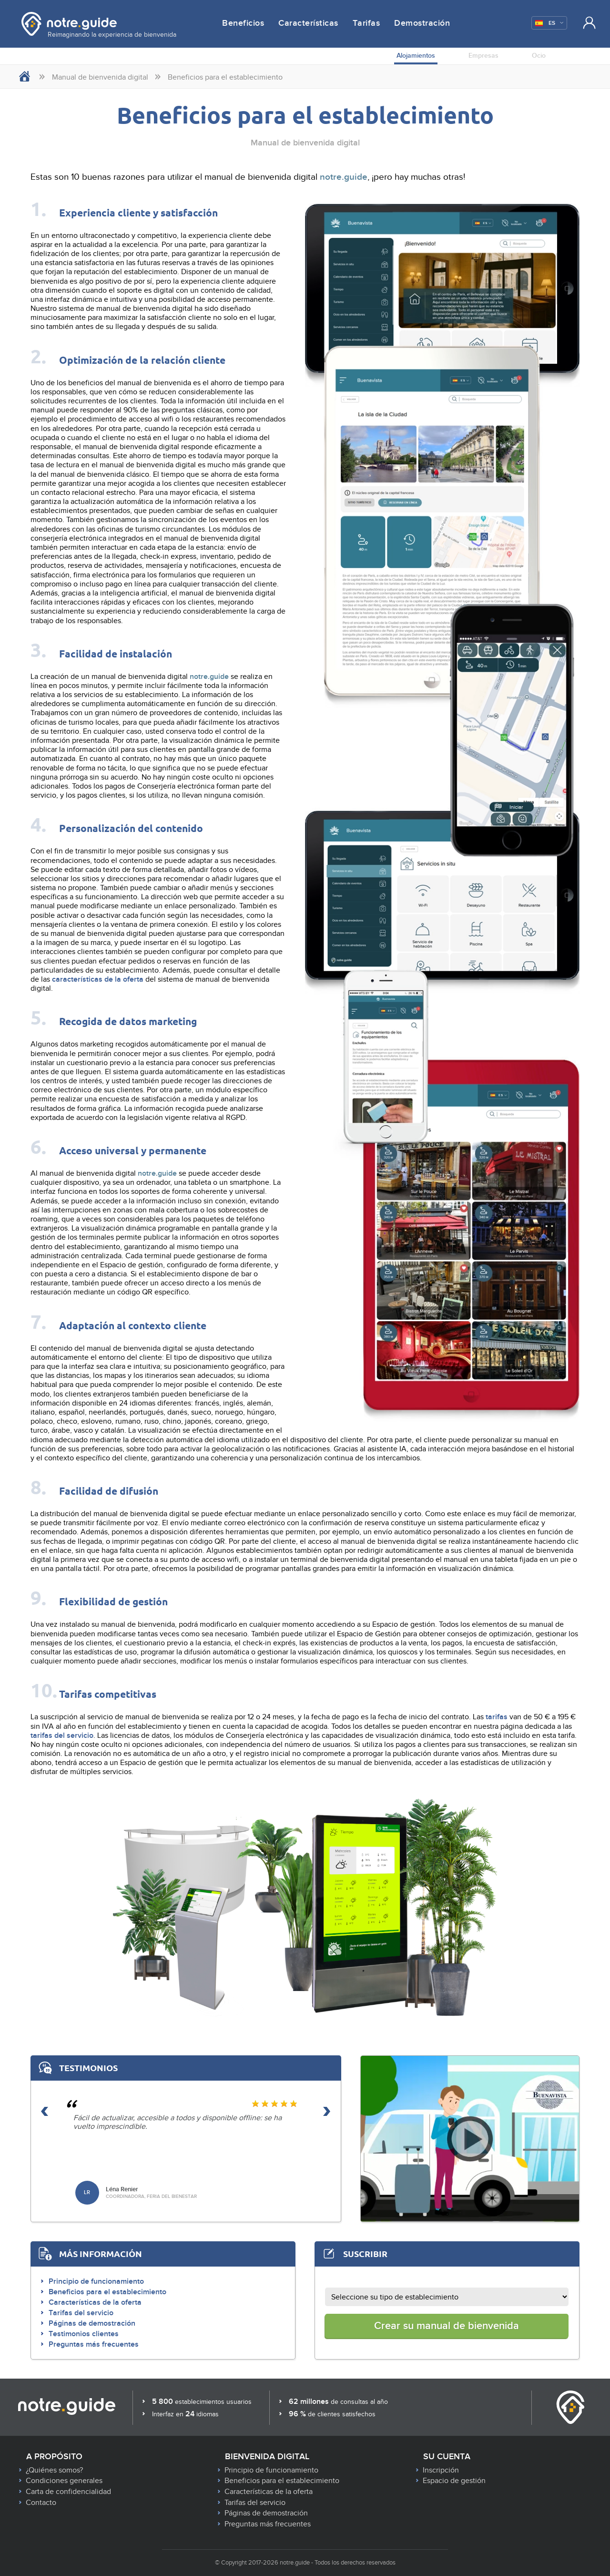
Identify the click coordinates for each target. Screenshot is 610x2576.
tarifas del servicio (61, 1735)
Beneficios (243, 23)
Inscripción (441, 2470)
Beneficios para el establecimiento (107, 2292)
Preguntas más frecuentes (94, 2344)
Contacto (41, 2502)
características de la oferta (97, 979)
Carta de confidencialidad (68, 2491)
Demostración (422, 23)
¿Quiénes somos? (54, 2470)
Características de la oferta (95, 2302)
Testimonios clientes (84, 2334)
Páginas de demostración (92, 2323)
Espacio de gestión (454, 2480)
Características (308, 23)
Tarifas (366, 23)
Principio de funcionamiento (96, 2281)
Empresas (483, 55)
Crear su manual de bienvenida (446, 2325)
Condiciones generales (64, 2480)
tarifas (497, 1717)
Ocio (539, 55)
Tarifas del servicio (81, 2313)
